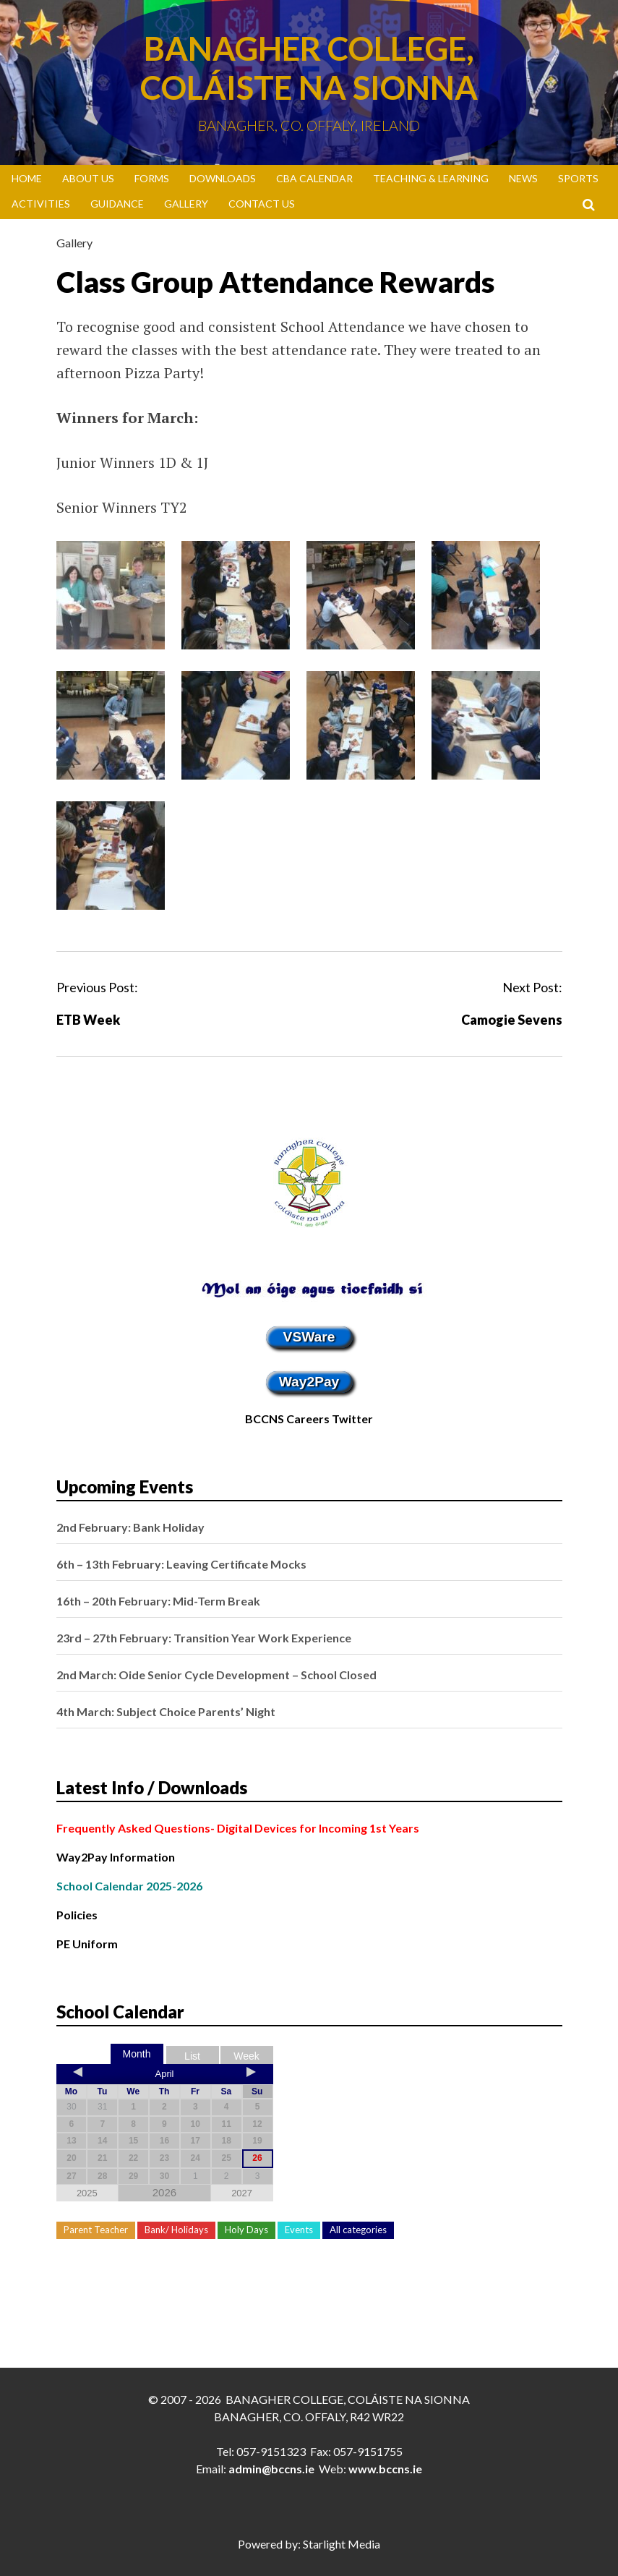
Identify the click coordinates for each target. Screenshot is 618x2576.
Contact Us (261, 203)
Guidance (117, 203)
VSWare (309, 1336)
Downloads (222, 178)
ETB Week (88, 1020)
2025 (87, 2193)
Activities (41, 203)
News (523, 178)
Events (299, 2229)
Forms (151, 178)
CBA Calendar (314, 178)
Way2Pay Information (115, 1857)
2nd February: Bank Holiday (130, 1527)
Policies (77, 1915)
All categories (358, 2229)
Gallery (186, 203)
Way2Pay (309, 1381)
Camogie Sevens (511, 1020)
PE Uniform (87, 1943)
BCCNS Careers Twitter (309, 1418)
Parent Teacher (96, 2229)
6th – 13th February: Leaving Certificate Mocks (181, 1564)
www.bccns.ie (385, 2468)
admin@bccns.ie (271, 2468)
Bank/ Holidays (176, 2229)
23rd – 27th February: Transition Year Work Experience (203, 1638)
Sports (578, 178)
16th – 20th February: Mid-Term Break (158, 1601)
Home (27, 178)
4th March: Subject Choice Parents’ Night (165, 1711)
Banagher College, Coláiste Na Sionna (309, 68)
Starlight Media (341, 2544)
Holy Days (246, 2229)
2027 (241, 2193)
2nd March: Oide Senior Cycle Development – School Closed (216, 1674)
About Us (88, 178)
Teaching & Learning (431, 178)
